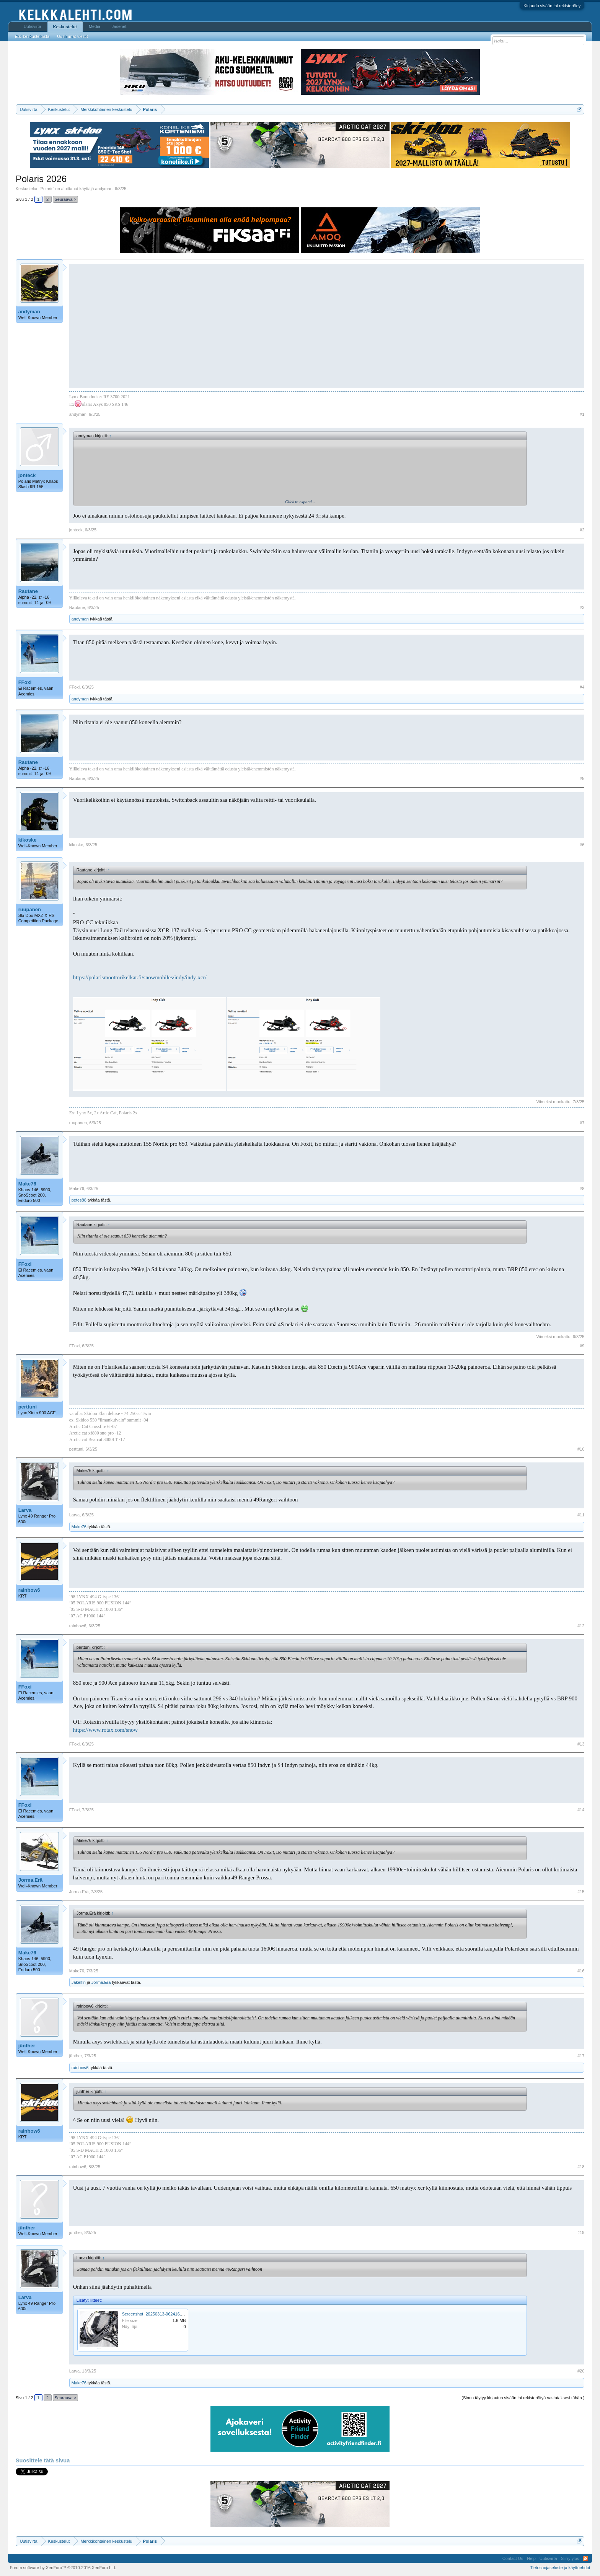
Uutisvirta (32, 26)
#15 (580, 1891)
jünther (26, 2045)
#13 (580, 1744)
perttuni (27, 1407)
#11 (580, 1515)
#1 (582, 414)
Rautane (28, 591)
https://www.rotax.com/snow (105, 1730)
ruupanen (29, 909)
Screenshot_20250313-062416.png (155, 2314)
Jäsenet (119, 26)
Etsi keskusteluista (32, 36)
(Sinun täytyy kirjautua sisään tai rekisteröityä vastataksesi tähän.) (522, 2397)
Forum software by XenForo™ (63, 2567)
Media (94, 26)
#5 (582, 778)
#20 (580, 2371)
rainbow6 (29, 1590)
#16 (580, 1971)
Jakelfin (79, 1982)
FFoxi (25, 682)
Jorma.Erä (30, 1880)
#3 (582, 607)
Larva (25, 1510)
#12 (580, 1625)
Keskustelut (65, 26)
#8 (582, 1188)
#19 (580, 2232)
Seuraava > (66, 199)
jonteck (27, 475)
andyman (103, 188)
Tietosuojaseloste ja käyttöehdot (560, 2567)
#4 (582, 687)
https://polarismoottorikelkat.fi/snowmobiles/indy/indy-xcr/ (140, 977)
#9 (582, 1345)
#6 (582, 844)
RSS (585, 2558)
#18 (580, 2166)
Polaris (47, 188)
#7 (582, 1122)
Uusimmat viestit (72, 36)
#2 (582, 530)
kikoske (27, 840)
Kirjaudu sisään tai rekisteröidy (551, 5)
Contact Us (512, 2558)
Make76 (27, 1184)
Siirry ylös (570, 2558)
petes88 (79, 1200)
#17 (580, 2055)
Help (531, 2558)
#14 (580, 1809)
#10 (580, 1449)
